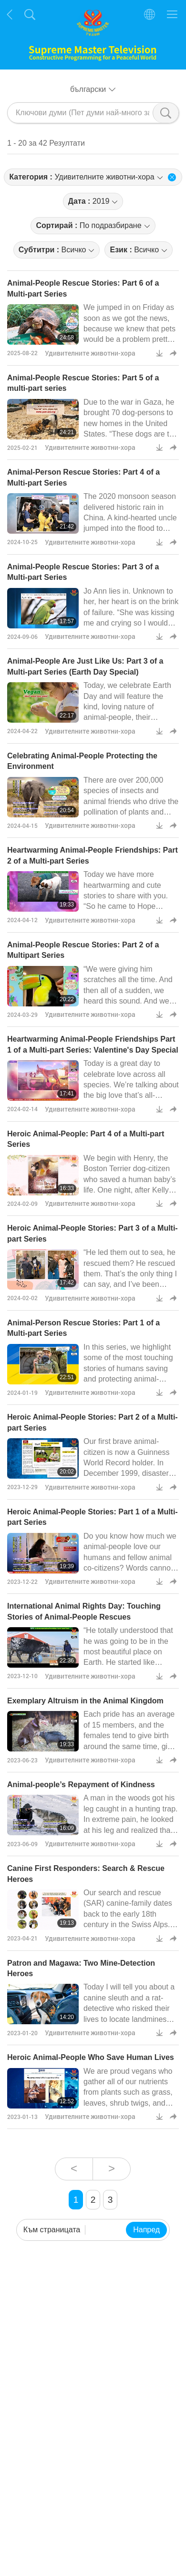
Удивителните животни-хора (90, 353)
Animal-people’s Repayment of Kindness (81, 1784)
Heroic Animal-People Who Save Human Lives (90, 2057)
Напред (146, 2230)
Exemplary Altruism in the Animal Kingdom (85, 1701)
